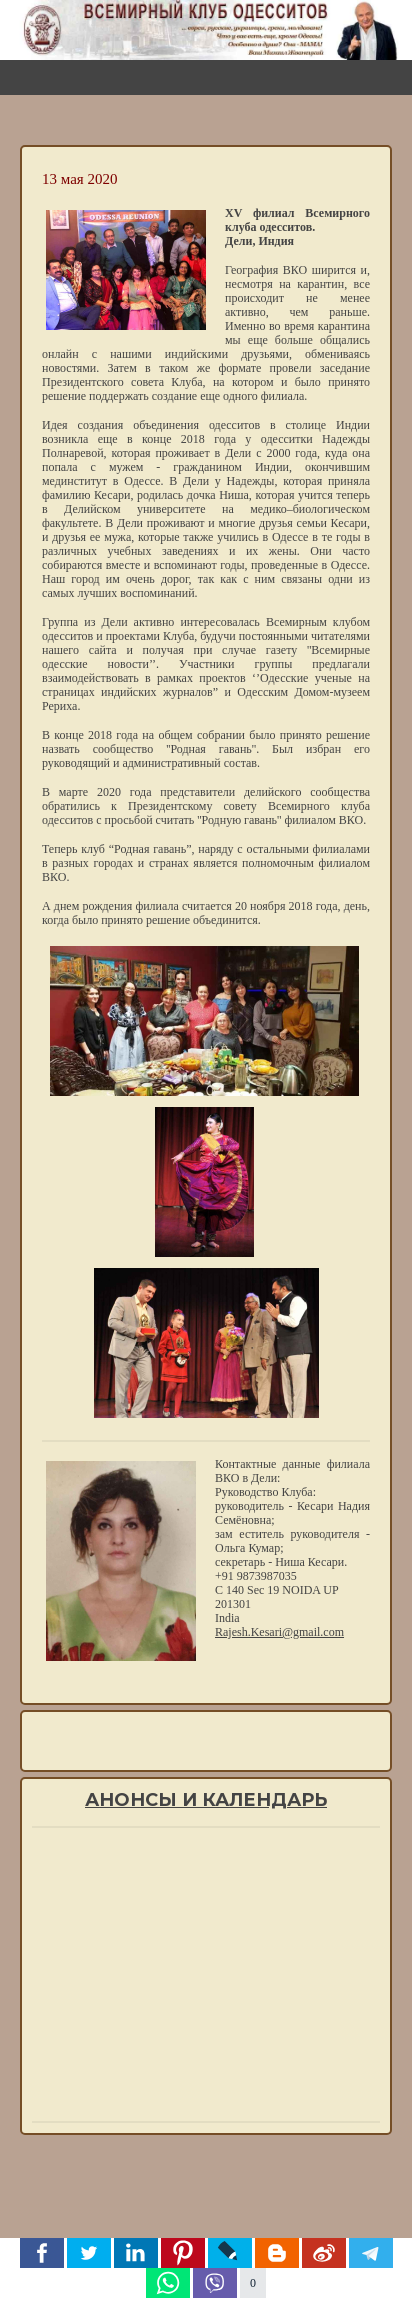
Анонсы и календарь (206, 1800)
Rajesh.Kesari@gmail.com (279, 1632)
